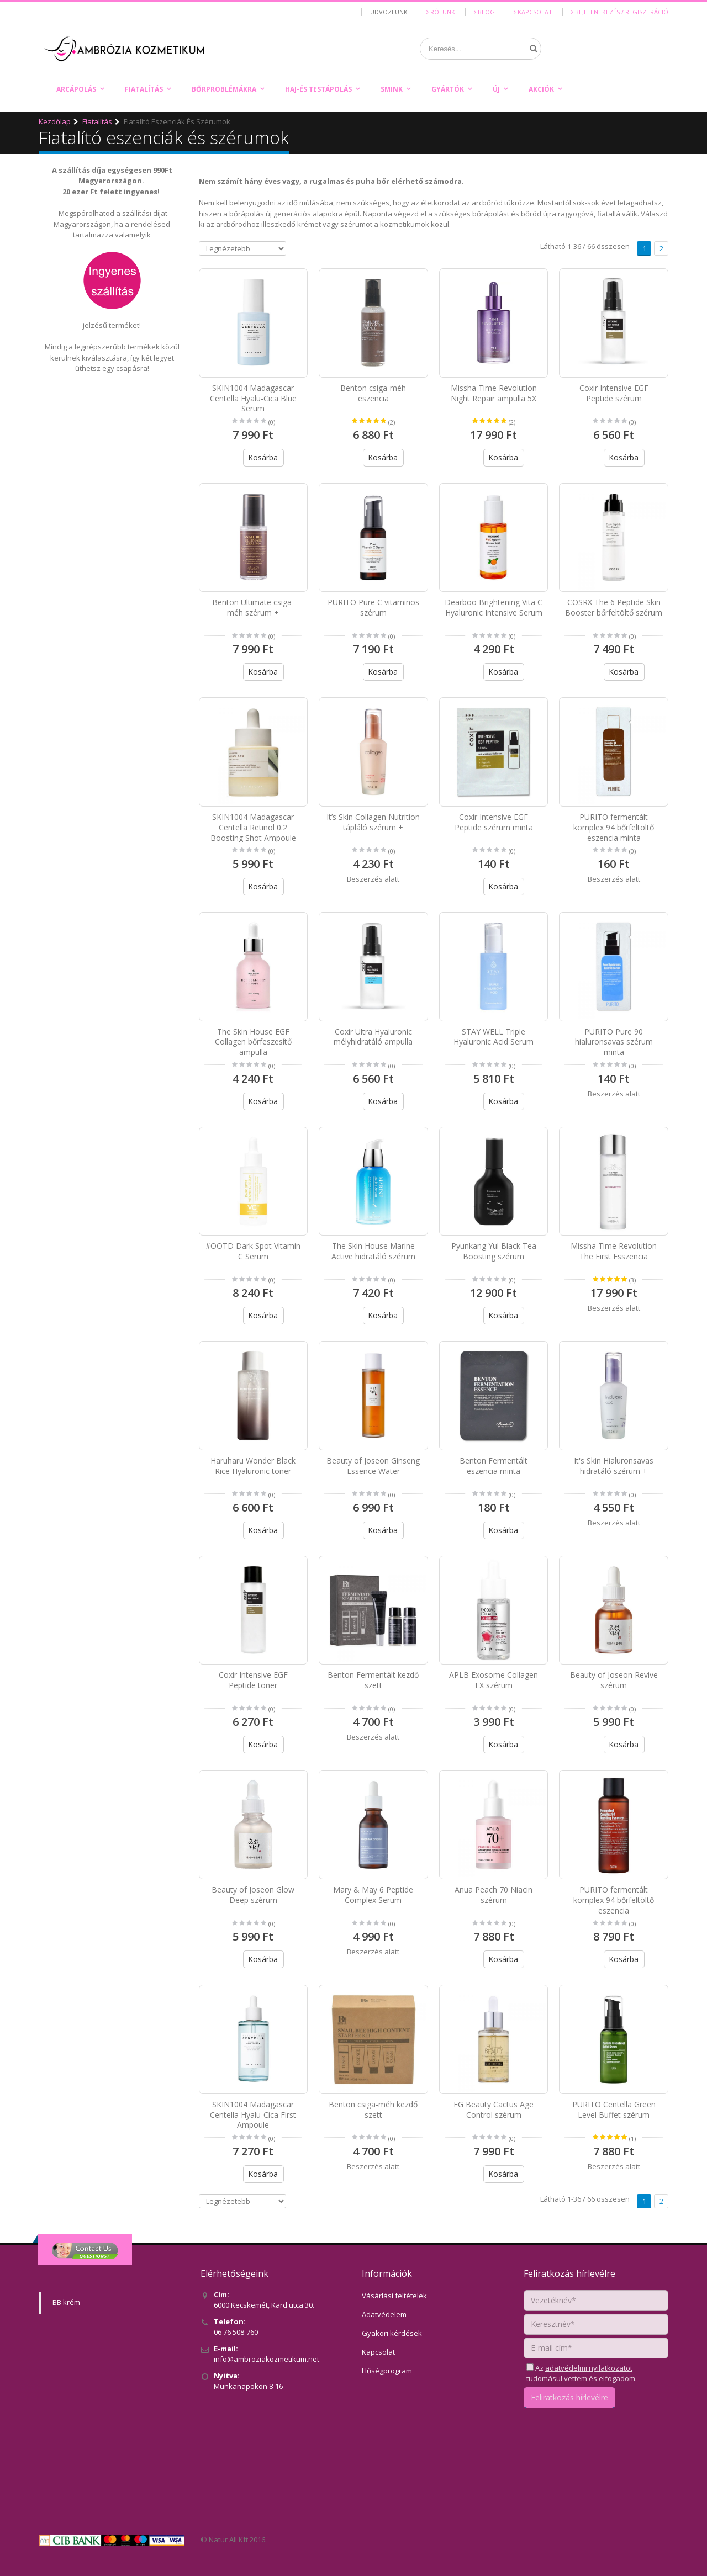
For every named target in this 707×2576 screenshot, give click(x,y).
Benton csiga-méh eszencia (373, 393)
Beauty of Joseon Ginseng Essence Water (373, 1465)
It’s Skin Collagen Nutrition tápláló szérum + (373, 822)
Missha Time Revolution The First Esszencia (614, 1251)
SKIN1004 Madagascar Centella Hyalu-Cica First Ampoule (253, 2114)
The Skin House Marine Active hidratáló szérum (373, 1251)
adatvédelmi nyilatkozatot (588, 2368)
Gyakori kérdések (392, 2333)
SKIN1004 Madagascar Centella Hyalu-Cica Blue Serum (253, 398)
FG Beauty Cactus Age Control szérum (493, 2109)
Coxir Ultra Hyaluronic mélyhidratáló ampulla (373, 1036)
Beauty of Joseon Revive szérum (614, 1679)
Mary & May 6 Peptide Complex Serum (373, 1894)
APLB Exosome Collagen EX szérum (493, 1679)
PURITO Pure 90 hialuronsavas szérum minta (614, 1042)
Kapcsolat (533, 12)
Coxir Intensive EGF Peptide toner (253, 1679)
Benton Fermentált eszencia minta (493, 1465)
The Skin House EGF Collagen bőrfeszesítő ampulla (253, 1042)
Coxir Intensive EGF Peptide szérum (613, 393)
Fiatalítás (144, 89)
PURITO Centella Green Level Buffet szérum (614, 2109)
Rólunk (440, 12)
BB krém (66, 2302)
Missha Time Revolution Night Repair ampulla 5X (494, 393)
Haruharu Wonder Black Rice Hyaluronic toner (253, 1465)
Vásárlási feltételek (394, 2296)
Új (496, 89)
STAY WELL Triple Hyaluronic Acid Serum (493, 1036)
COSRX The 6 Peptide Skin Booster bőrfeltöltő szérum (613, 607)
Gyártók (447, 89)
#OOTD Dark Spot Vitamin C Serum (252, 1251)
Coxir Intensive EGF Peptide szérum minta (494, 822)
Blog (484, 12)
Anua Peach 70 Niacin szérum (493, 1894)
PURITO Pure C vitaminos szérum (373, 607)
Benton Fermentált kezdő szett (373, 1679)
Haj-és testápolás (318, 89)
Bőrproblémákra (224, 89)
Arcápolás (76, 89)
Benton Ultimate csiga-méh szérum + (253, 607)
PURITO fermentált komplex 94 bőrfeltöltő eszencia (613, 1900)
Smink (392, 89)
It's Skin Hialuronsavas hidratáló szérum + (613, 1465)
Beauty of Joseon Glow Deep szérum (253, 1894)
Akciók (541, 89)
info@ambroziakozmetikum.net (266, 2359)
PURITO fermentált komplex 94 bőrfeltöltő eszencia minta (613, 827)
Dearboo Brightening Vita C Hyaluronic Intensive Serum (493, 607)
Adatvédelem (384, 2314)
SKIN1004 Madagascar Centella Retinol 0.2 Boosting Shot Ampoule (253, 827)
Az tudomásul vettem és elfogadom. (581, 2373)
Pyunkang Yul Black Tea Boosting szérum (493, 1251)
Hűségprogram (387, 2371)
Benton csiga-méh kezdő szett (373, 2109)
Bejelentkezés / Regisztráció (619, 12)
